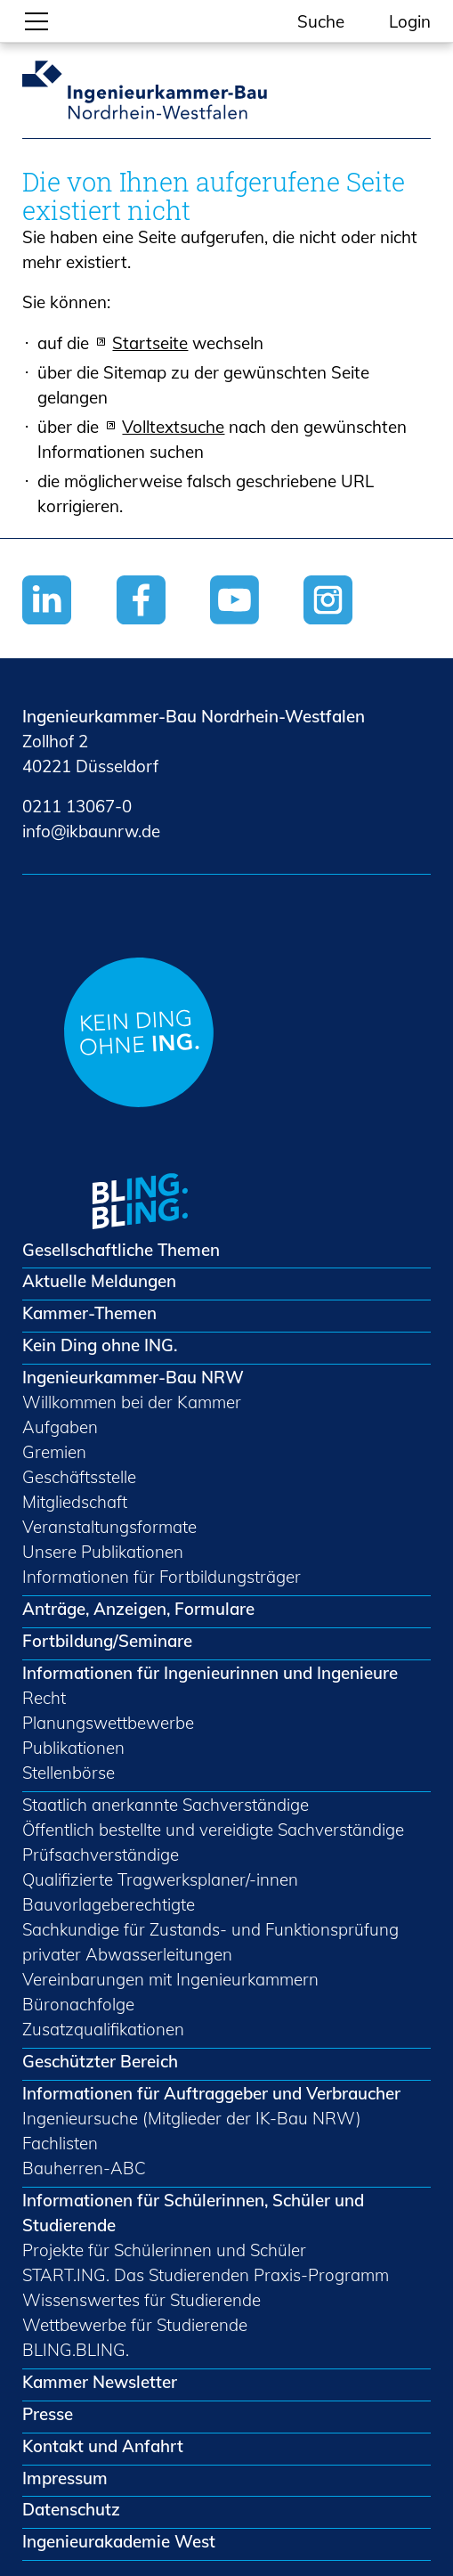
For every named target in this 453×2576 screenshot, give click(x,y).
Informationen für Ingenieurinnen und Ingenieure (210, 1672)
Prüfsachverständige (100, 1854)
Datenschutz (71, 2509)
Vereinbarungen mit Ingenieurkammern (170, 1979)
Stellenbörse (68, 1772)
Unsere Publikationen (102, 1551)
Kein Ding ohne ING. (99, 1345)
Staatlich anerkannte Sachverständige (165, 1804)
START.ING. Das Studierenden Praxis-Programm (205, 2275)
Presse (47, 2414)
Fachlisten (60, 2143)
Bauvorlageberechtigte (108, 1904)
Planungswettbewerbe (108, 1722)
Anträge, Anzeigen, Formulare (138, 1608)
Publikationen (73, 1747)
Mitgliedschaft (74, 1501)
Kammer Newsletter (99, 2382)
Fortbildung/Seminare (107, 1640)
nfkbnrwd (91, 831)
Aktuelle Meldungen (99, 1281)
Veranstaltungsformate (109, 1526)
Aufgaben (60, 1427)
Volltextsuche (173, 426)
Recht (44, 1697)
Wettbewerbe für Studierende (134, 2325)
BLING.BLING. (75, 2349)
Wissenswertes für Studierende (141, 2300)
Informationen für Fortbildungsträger (161, 1576)
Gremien (54, 1452)
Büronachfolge (78, 2004)
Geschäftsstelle (79, 1477)
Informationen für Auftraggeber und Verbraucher (211, 2093)
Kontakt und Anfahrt (102, 2446)
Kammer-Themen (89, 1313)
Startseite (150, 343)
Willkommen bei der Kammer (131, 1402)
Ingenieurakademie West (118, 2541)
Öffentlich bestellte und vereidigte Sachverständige (213, 1829)
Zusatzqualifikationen (103, 2029)
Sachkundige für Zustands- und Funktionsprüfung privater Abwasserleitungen (210, 1942)
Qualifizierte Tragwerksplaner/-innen (160, 1879)
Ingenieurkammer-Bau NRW (133, 1377)
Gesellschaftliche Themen (121, 1249)
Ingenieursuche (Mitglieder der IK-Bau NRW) (191, 2118)
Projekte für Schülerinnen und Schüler (164, 2250)
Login (410, 21)
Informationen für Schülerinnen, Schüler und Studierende (193, 2212)
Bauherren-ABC (84, 2168)
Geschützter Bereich (100, 2061)
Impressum (65, 2478)
